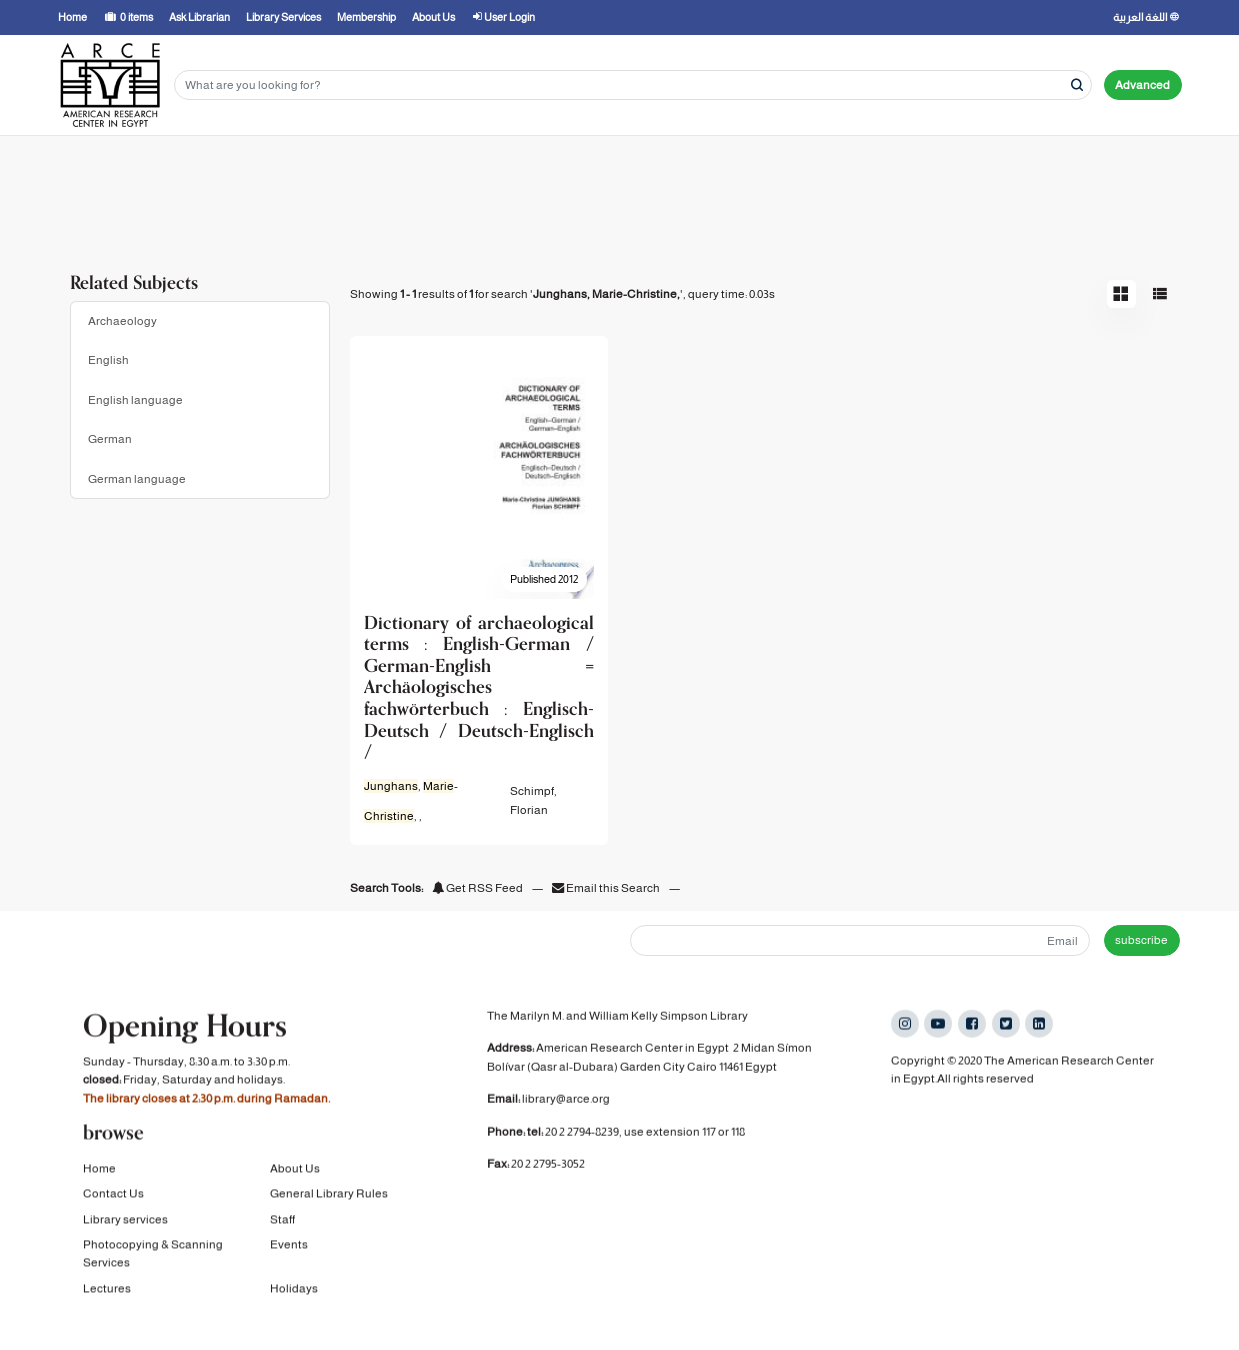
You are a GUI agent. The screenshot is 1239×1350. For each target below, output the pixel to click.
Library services (125, 1222)
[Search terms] (633, 85)
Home (99, 1171)
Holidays (294, 1291)
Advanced (1142, 85)
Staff (282, 1222)
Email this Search (607, 888)
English (108, 360)
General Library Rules (329, 1196)
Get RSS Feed (477, 888)
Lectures (107, 1291)
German (110, 439)
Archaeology (122, 321)
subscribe (1141, 940)
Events (289, 1247)
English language (135, 400)
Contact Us (113, 1196)
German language (137, 479)
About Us (295, 1171)
